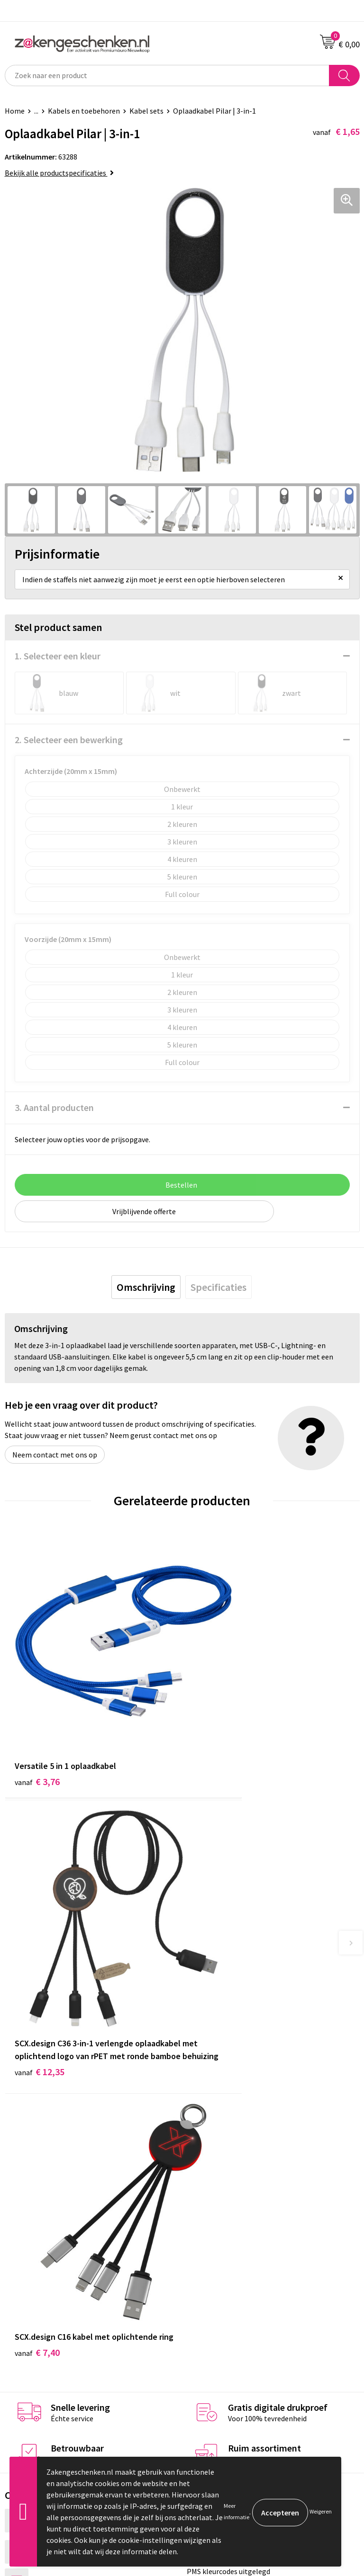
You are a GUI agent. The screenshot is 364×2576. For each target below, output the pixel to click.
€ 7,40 (37, 1980)
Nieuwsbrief (206, 2213)
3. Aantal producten (54, 1107)
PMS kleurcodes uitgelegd (228, 2198)
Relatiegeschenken (218, 2155)
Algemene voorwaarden (225, 2287)
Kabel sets (146, 110)
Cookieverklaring (214, 2302)
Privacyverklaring (215, 2316)
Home (15, 110)
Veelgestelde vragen (220, 2227)
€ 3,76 (37, 1721)
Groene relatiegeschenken (230, 2170)
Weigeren (320, 2511)
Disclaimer (204, 2330)
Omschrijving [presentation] (146, 1287)
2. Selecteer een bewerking (69, 740)
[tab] (146, 1287)
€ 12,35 (217, 1747)
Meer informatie (236, 2511)
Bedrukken (204, 2184)
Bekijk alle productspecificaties (59, 173)
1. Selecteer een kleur (57, 656)
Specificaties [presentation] (218, 1287)
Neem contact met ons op (54, 1454)
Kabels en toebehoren (84, 110)
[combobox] (167, 75)
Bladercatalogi (211, 2141)
